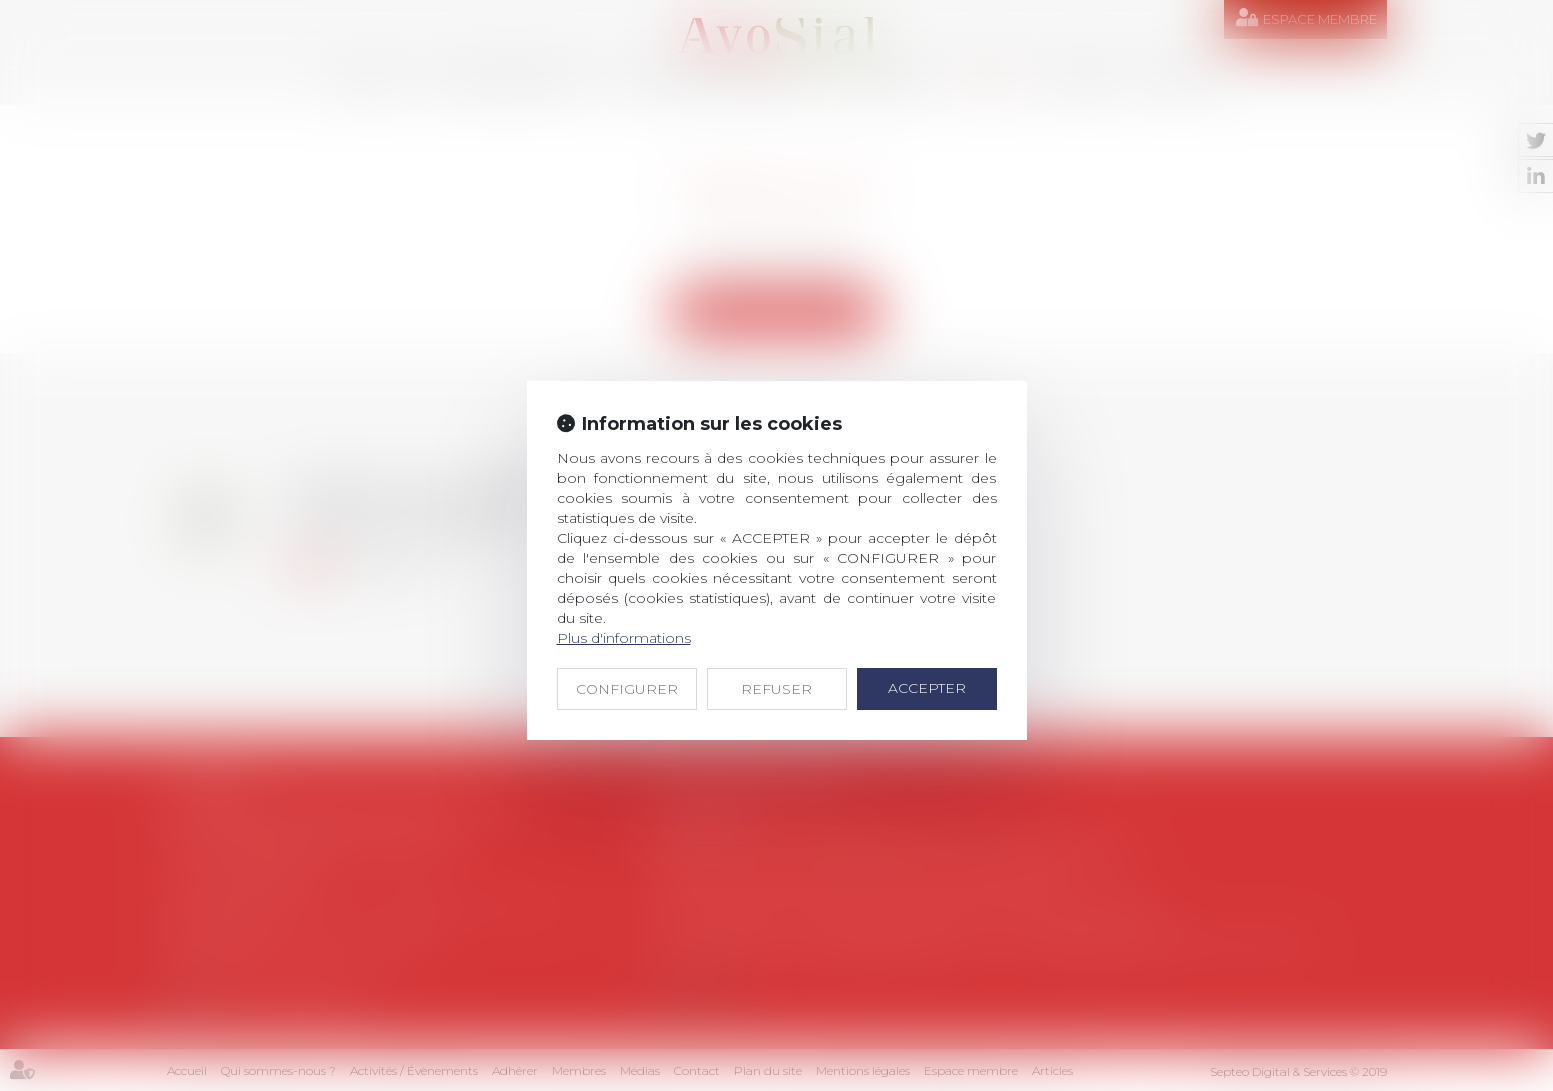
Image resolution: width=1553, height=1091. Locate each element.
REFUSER (776, 689)
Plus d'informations (624, 638)
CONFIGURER (627, 689)
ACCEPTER (927, 688)
